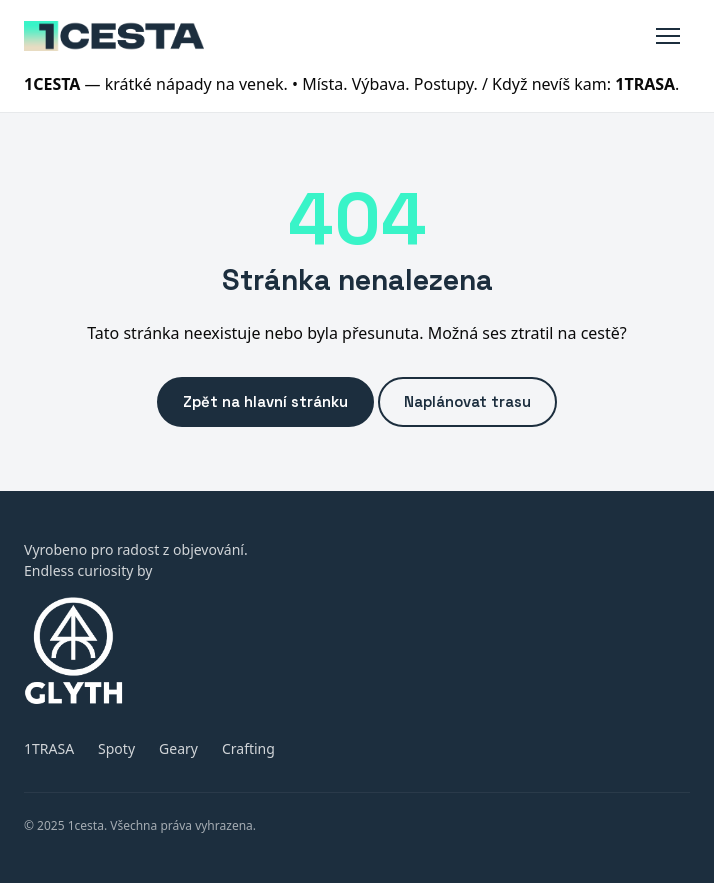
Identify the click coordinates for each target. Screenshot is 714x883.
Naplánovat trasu (467, 401)
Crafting (248, 748)
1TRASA (49, 748)
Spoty (116, 748)
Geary (178, 748)
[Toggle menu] (668, 36)
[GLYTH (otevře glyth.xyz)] (357, 650)
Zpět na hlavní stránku (265, 401)
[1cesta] (114, 36)
